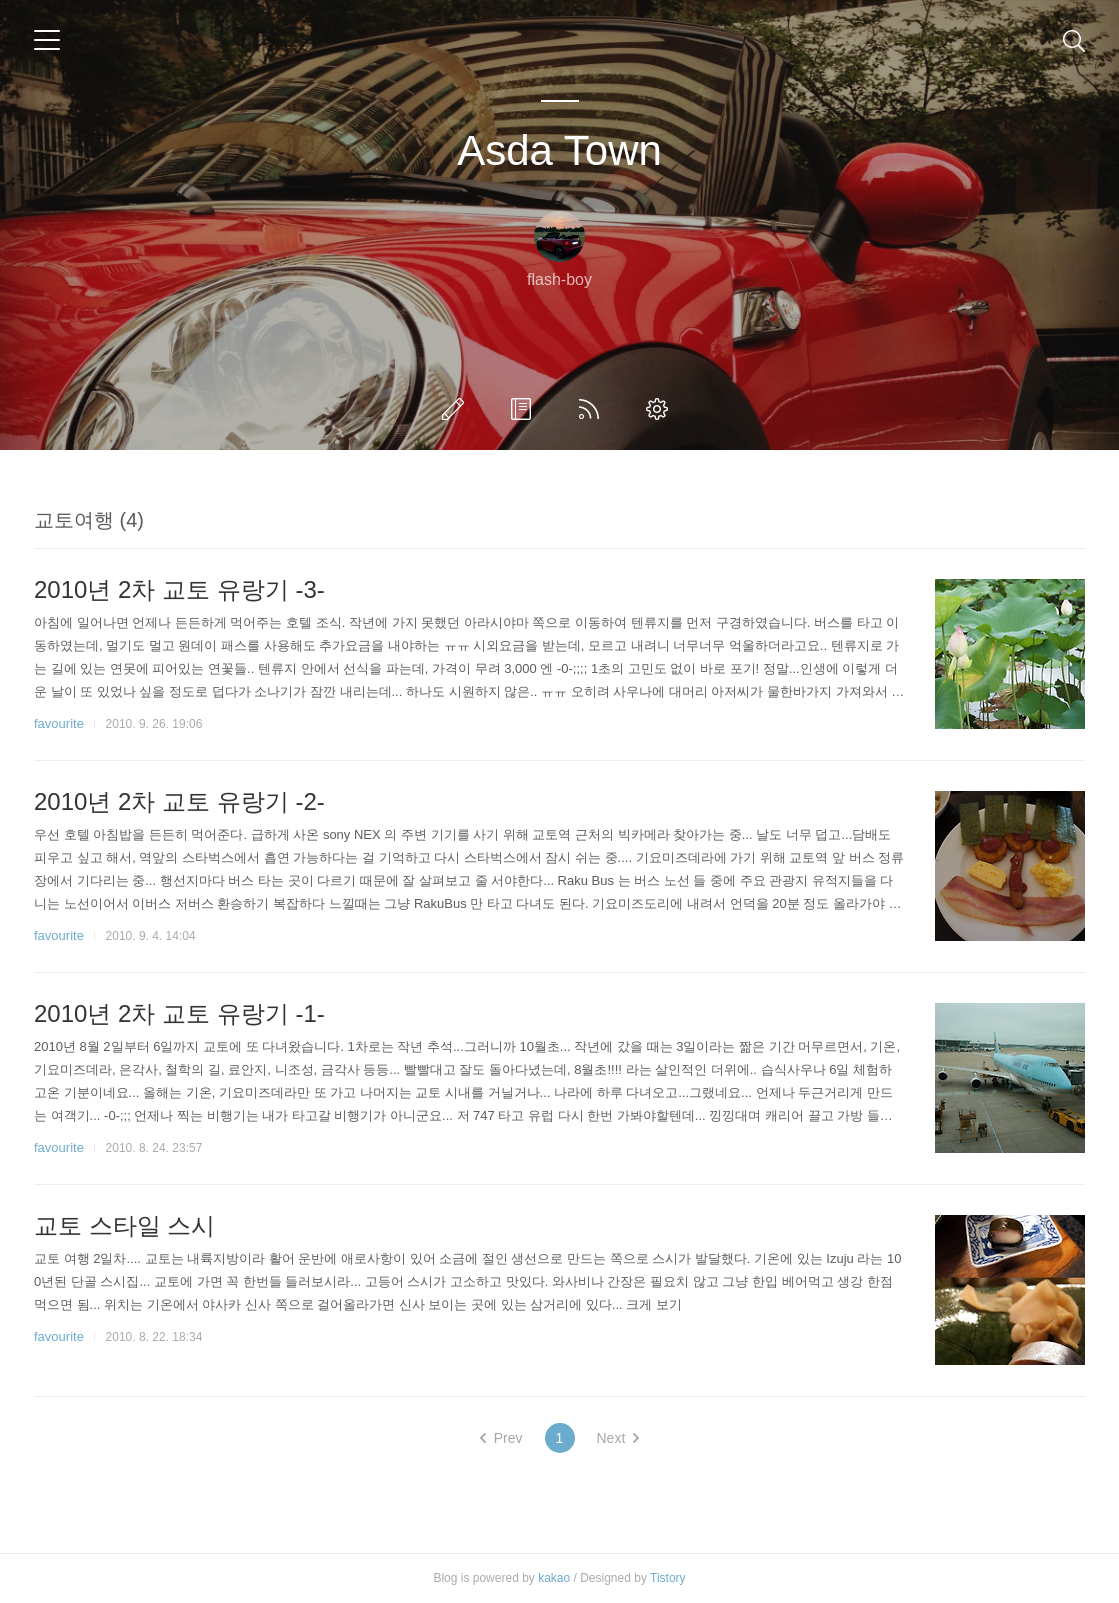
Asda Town (559, 150)
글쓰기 (457, 409)
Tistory (668, 1578)
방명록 (525, 409)
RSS (593, 409)
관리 (661, 409)
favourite (59, 723)
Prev (501, 1438)
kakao (554, 1578)
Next (618, 1438)
